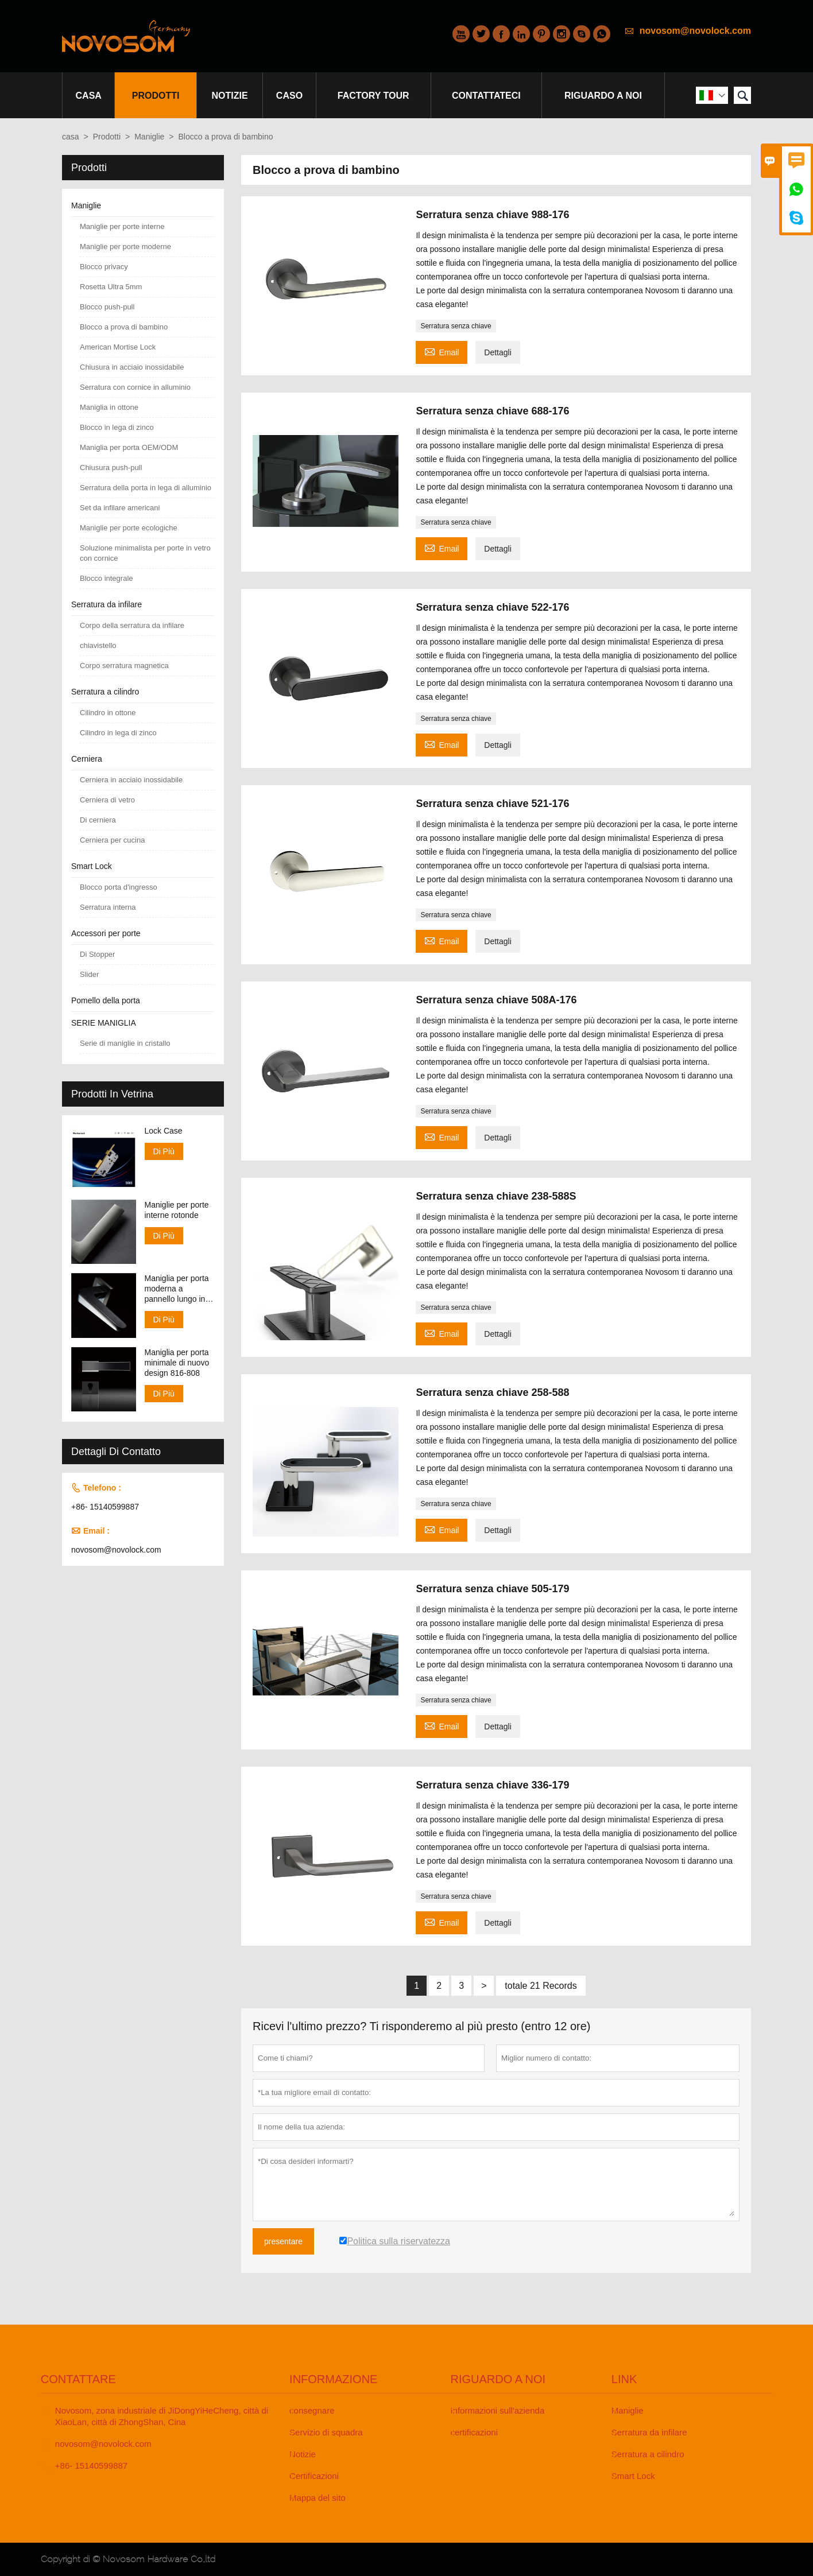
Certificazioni (314, 2476)
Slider (89, 974)
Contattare (78, 2379)
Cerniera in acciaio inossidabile (131, 779)
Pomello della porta (105, 1000)
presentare (283, 2241)
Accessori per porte (106, 933)
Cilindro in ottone (108, 712)
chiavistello (98, 645)
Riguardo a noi (603, 95)
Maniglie (149, 136)
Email (441, 351)
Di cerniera (98, 820)
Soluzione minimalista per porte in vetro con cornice (145, 553)
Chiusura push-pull (111, 467)
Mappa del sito (317, 2498)
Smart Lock (91, 866)
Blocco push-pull (107, 306)
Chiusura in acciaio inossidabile (132, 367)
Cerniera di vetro (107, 800)
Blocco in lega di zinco (117, 427)
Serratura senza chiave (455, 326)
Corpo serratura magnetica (124, 665)
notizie (230, 95)
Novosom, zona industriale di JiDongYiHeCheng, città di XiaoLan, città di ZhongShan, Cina (161, 2416)
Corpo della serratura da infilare (132, 625)
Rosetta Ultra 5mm (111, 286)
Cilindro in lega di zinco (118, 732)
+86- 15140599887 (105, 1506)
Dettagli (497, 352)
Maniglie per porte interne (122, 226)
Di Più (164, 1151)
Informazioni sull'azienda (497, 2410)
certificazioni (474, 2432)
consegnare (311, 2410)
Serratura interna (108, 907)
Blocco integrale (106, 578)
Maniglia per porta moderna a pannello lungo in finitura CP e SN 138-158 (177, 1289)
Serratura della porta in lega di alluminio (145, 487)
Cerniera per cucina (112, 840)
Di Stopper (97, 954)
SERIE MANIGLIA (103, 1022)
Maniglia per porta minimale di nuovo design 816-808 (177, 1363)
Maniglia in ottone (109, 407)
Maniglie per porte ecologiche (128, 527)
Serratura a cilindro (105, 691)
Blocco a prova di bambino (124, 327)
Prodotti (156, 95)
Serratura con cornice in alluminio (135, 387)
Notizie (302, 2454)
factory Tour (373, 95)
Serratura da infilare (106, 604)
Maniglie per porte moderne (125, 246)
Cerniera (86, 758)
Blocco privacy (104, 266)
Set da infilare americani (120, 507)
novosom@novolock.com (695, 31)
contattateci (486, 95)
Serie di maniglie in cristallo (125, 1043)
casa (89, 95)
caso (289, 95)
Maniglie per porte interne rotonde (177, 1210)
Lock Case (164, 1130)
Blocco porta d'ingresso (118, 887)
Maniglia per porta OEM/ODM (129, 447)
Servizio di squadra (326, 2432)
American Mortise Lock (118, 347)
